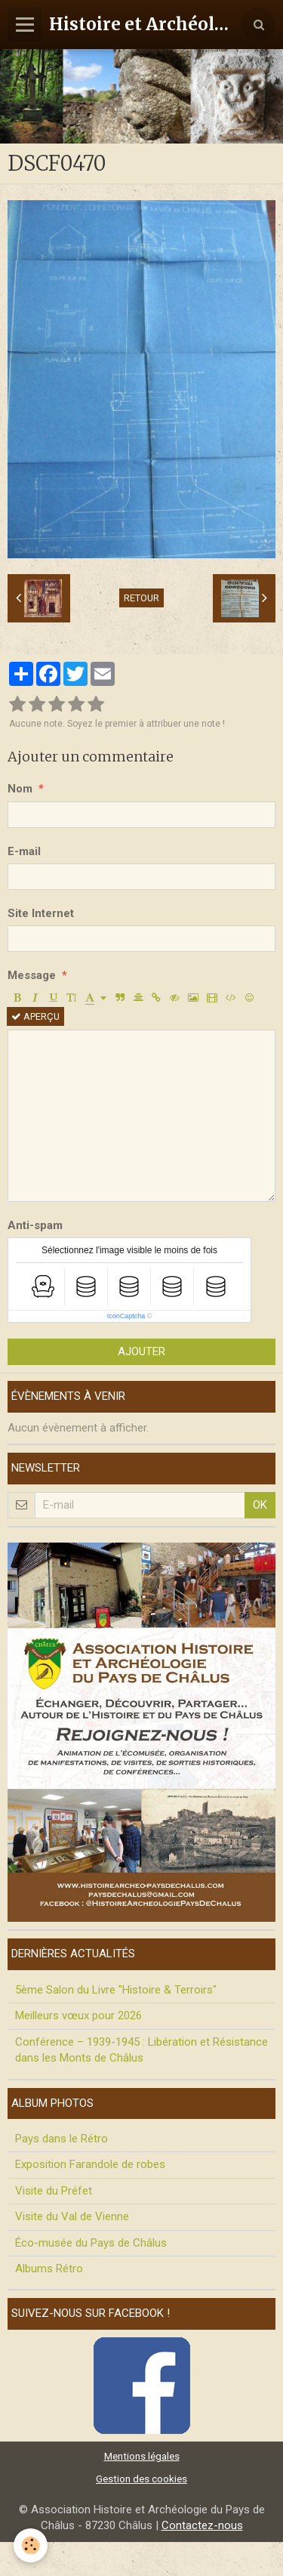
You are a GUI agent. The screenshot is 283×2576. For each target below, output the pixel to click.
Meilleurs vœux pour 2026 (78, 2015)
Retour (141, 598)
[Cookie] (31, 2545)
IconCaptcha (126, 1316)
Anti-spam (35, 1225)
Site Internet (41, 913)
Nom (20, 788)
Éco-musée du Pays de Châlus (91, 2243)
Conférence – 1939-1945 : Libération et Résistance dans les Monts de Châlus (141, 2050)
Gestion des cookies (141, 2479)
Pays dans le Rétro (61, 2138)
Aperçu (35, 1016)
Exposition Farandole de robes (90, 2164)
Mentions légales (142, 2456)
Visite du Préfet (53, 2191)
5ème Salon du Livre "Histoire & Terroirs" (116, 1990)
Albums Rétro (49, 2268)
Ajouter (141, 1351)
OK (260, 1505)
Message (32, 975)
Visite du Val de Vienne (72, 2216)
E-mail (24, 851)
